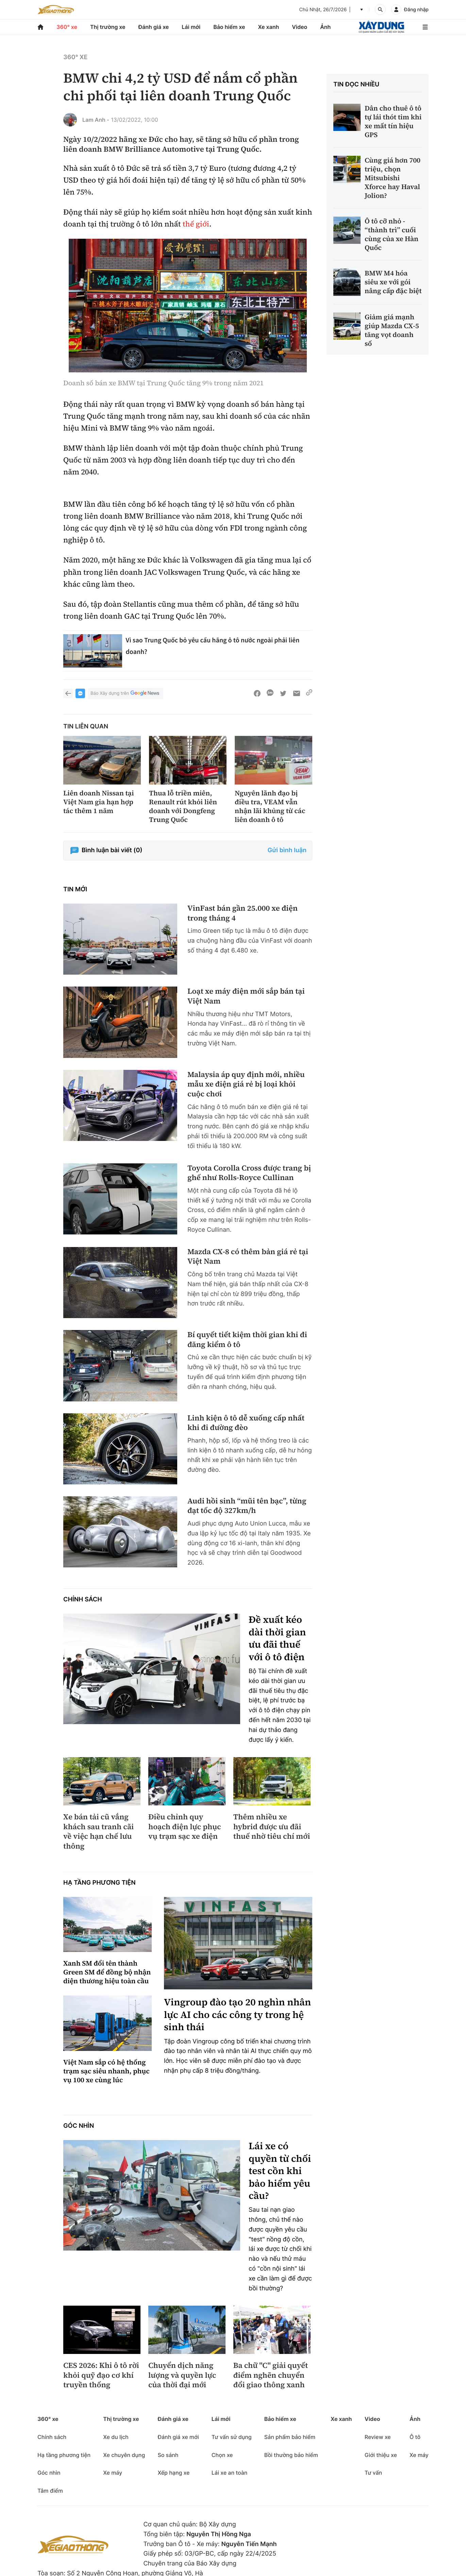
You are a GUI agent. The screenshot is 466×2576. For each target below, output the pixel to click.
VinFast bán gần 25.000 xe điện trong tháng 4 (242, 913)
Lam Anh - (95, 119)
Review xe (378, 2437)
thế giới (196, 224)
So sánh (167, 2455)
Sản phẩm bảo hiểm (289, 2437)
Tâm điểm (50, 2490)
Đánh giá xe (153, 26)
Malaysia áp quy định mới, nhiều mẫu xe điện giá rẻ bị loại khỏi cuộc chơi (246, 1084)
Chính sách (82, 1599)
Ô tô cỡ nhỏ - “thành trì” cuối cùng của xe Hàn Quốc (391, 234)
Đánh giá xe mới (178, 2437)
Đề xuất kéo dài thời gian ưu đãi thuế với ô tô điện (277, 1638)
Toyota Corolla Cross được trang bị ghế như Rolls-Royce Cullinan (249, 1173)
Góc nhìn (78, 2125)
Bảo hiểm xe (229, 26)
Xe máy (112, 2472)
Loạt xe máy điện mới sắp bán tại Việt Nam (246, 996)
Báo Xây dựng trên (125, 693)
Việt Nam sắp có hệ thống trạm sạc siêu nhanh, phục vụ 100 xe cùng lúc (106, 2071)
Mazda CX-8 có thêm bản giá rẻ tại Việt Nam (247, 1256)
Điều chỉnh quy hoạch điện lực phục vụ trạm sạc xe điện (184, 1826)
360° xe (66, 26)
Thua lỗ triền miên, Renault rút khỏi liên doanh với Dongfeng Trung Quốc (183, 806)
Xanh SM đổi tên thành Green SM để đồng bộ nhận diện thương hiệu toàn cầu (107, 1972)
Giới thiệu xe (381, 2455)
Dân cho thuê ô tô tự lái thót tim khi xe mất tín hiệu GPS (393, 121)
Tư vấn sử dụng (232, 2437)
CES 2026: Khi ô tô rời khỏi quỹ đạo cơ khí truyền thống (101, 2375)
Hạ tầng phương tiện (99, 1882)
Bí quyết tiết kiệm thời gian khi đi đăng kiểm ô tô (247, 1339)
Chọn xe (222, 2455)
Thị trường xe (108, 26)
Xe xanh (268, 26)
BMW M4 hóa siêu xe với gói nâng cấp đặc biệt (393, 282)
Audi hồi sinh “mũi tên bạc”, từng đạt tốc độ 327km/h (246, 1506)
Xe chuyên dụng (124, 2455)
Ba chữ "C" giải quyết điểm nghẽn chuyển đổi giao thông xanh (270, 2375)
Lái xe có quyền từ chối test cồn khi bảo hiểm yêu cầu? (280, 2171)
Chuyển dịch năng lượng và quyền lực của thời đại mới (182, 2375)
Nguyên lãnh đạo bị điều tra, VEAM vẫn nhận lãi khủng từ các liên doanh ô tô (270, 806)
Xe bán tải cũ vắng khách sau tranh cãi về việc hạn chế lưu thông (98, 1831)
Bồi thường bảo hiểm (291, 2455)
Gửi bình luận (287, 850)
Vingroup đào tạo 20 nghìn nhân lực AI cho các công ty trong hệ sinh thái (237, 2014)
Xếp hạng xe (173, 2472)
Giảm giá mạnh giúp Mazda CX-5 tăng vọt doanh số (392, 330)
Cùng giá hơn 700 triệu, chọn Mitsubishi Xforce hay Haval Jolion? (392, 178)
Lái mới (191, 26)
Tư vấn (373, 2472)
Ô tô (415, 2437)
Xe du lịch (115, 2437)
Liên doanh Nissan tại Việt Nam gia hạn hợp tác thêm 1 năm (98, 802)
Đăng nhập (416, 10)
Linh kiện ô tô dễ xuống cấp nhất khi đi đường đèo (245, 1423)
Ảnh (325, 26)
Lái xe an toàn (230, 2472)
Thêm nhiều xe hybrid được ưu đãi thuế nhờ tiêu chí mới (271, 1826)
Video (299, 26)
